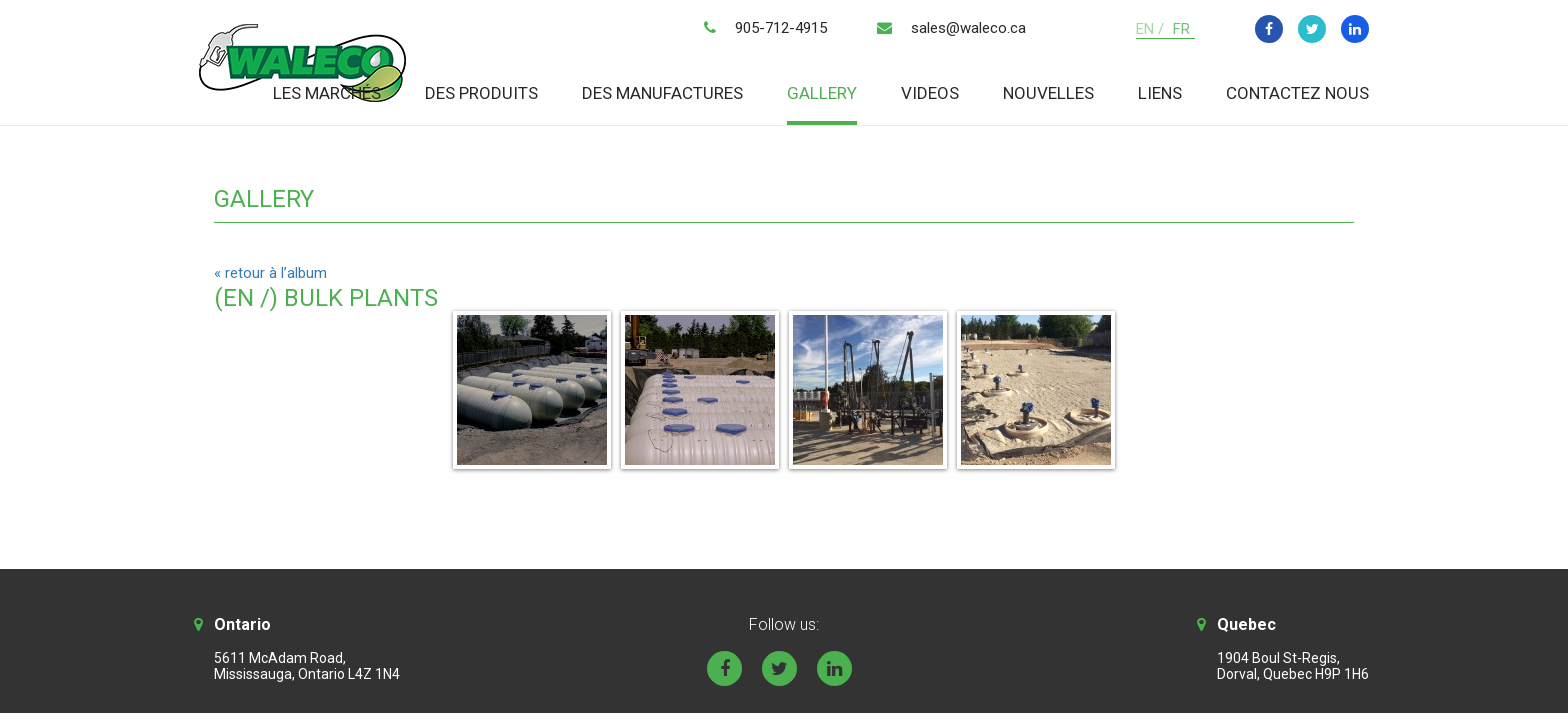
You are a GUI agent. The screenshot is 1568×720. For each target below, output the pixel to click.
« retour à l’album (270, 273)
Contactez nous (1297, 93)
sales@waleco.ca (968, 28)
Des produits (481, 93)
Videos (930, 93)
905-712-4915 (781, 28)
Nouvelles (1048, 93)
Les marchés (327, 93)
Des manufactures (662, 93)
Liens (1160, 93)
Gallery (822, 93)
